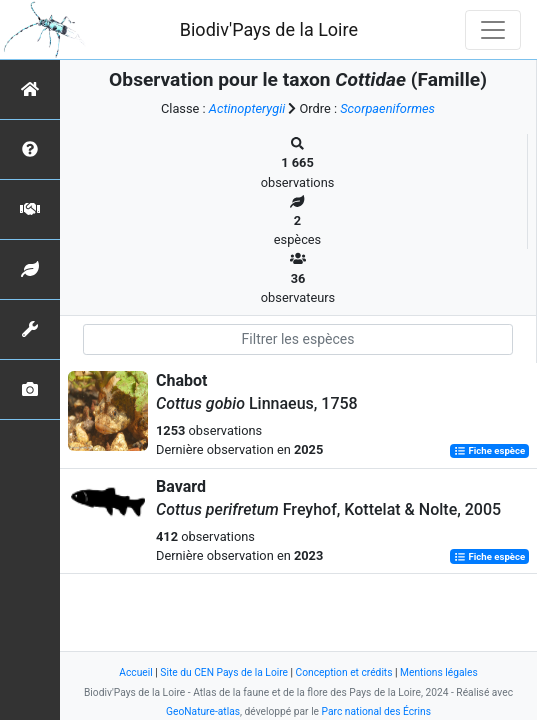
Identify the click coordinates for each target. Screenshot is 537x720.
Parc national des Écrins (376, 711)
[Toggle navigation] (493, 30)
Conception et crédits (344, 672)
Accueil (135, 672)
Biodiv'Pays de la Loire (269, 29)
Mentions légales (439, 672)
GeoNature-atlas (203, 711)
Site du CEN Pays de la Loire (224, 672)
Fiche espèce (489, 450)
